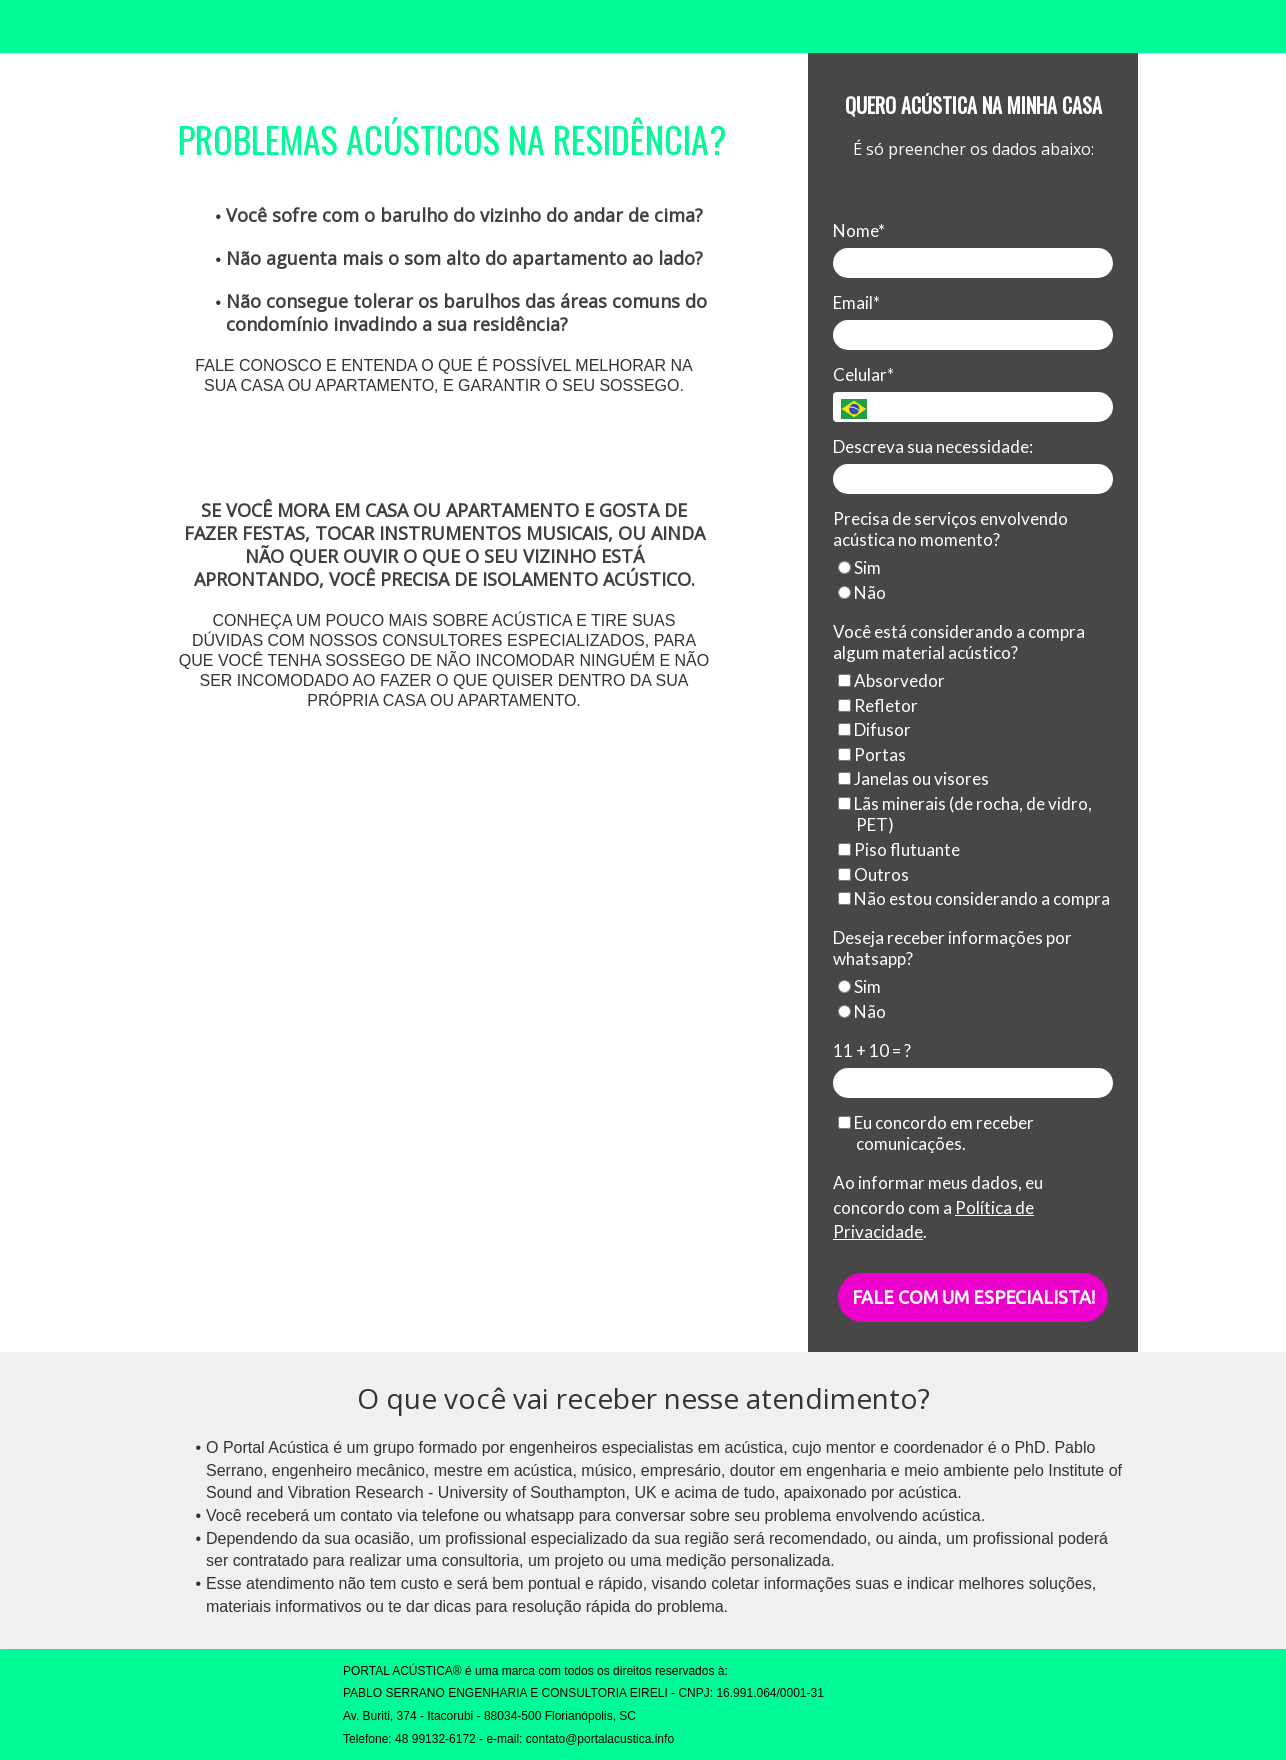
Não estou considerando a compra (974, 898)
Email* (856, 302)
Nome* (859, 230)
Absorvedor (891, 680)
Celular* (863, 374)
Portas (872, 754)
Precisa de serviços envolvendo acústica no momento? (950, 529)
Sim (859, 567)
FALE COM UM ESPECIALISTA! (973, 1297)
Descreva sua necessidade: (933, 446)
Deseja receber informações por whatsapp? (952, 948)
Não (862, 592)
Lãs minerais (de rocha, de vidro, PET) (965, 814)
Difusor (874, 729)
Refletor (878, 705)
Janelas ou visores (913, 778)
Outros (873, 874)
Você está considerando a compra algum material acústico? (959, 642)
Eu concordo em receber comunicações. (936, 1133)
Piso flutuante (899, 849)
